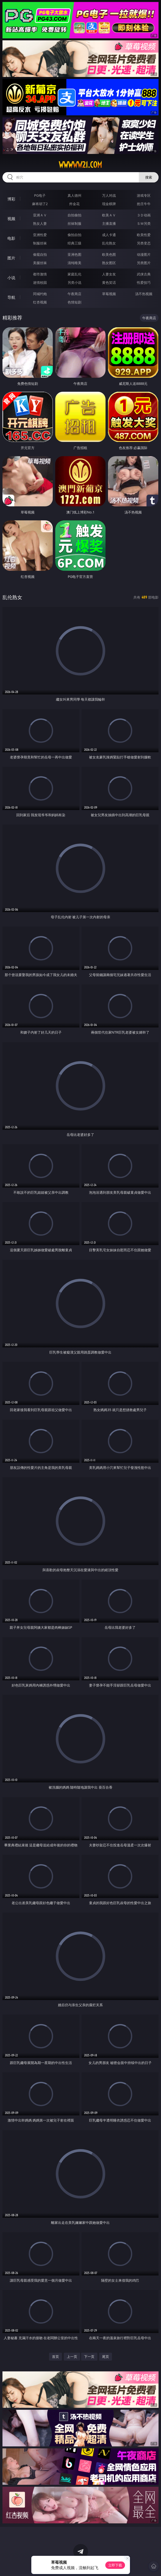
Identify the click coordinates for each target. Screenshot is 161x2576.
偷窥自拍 (40, 254)
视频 (11, 218)
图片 (11, 258)
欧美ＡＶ (109, 215)
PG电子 (40, 195)
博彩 (11, 199)
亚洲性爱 (40, 234)
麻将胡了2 (40, 203)
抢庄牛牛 (144, 203)
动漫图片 (144, 254)
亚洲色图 (74, 254)
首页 (55, 2356)
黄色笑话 (109, 282)
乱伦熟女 (109, 243)
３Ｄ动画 (144, 215)
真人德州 (74, 195)
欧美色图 (109, 254)
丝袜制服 (74, 223)
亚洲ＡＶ (40, 215)
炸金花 (74, 203)
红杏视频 (40, 302)
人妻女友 (109, 274)
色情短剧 (74, 302)
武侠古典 (144, 274)
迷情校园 (40, 282)
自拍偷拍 (74, 215)
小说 (11, 277)
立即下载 (115, 2565)
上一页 (72, 2356)
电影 (11, 238)
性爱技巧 (144, 282)
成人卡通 (109, 234)
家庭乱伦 (74, 274)
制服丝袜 (40, 243)
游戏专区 (144, 195)
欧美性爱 (144, 234)
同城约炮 (40, 293)
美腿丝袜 (40, 262)
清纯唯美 (74, 262)
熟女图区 (109, 262)
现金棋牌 (109, 203)
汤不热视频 (143, 293)
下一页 (89, 2356)
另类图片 (144, 262)
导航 (11, 297)
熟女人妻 (40, 223)
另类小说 (74, 282)
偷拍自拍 (74, 234)
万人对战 (109, 195)
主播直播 (109, 223)
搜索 (148, 177)
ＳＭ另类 (144, 223)
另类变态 (144, 243)
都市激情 (40, 274)
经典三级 (74, 243)
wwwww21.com (80, 165)
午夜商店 (74, 293)
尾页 (105, 2356)
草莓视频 (109, 293)
